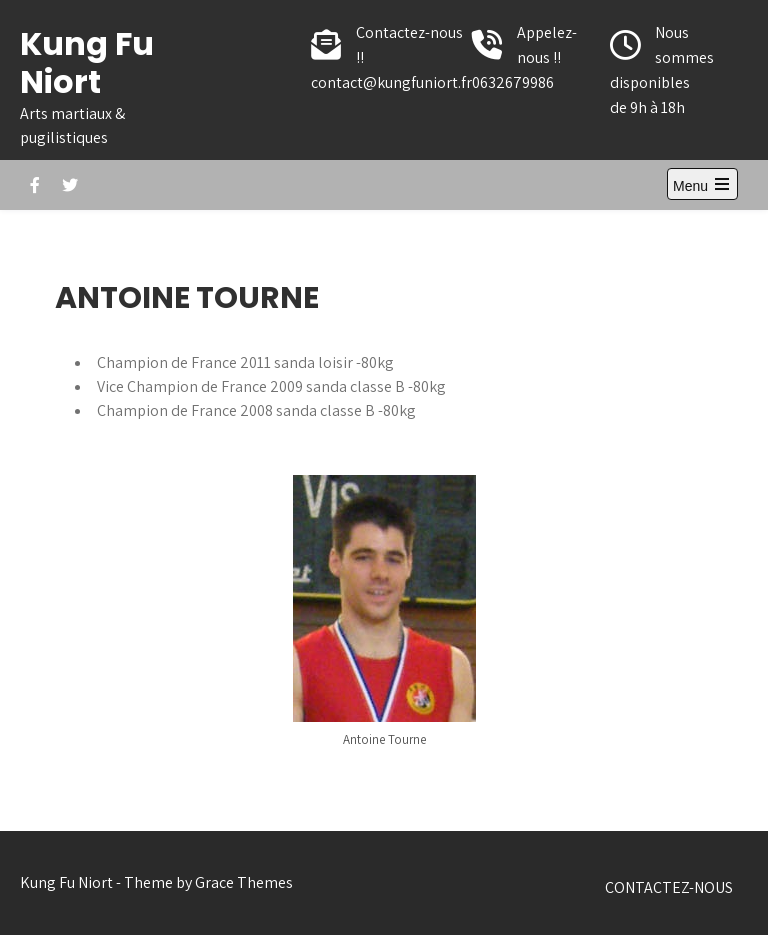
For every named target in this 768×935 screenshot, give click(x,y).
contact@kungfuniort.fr (391, 82)
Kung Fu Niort (87, 62)
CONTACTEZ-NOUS (669, 887)
